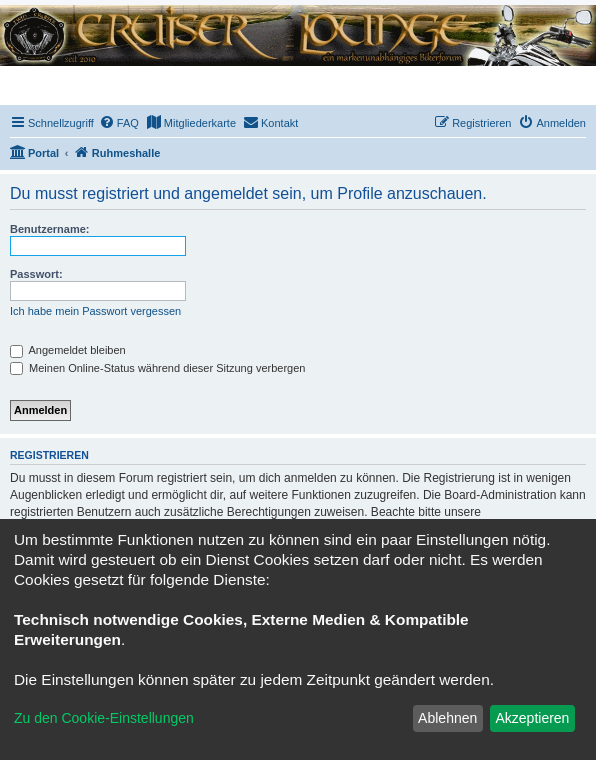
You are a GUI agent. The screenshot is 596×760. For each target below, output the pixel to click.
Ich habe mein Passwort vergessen (95, 311)
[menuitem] (119, 123)
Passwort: (36, 274)
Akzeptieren (532, 718)
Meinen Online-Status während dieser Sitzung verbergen (157, 368)
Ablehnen (447, 718)
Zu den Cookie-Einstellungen (104, 718)
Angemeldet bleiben (68, 350)
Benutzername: (49, 229)
